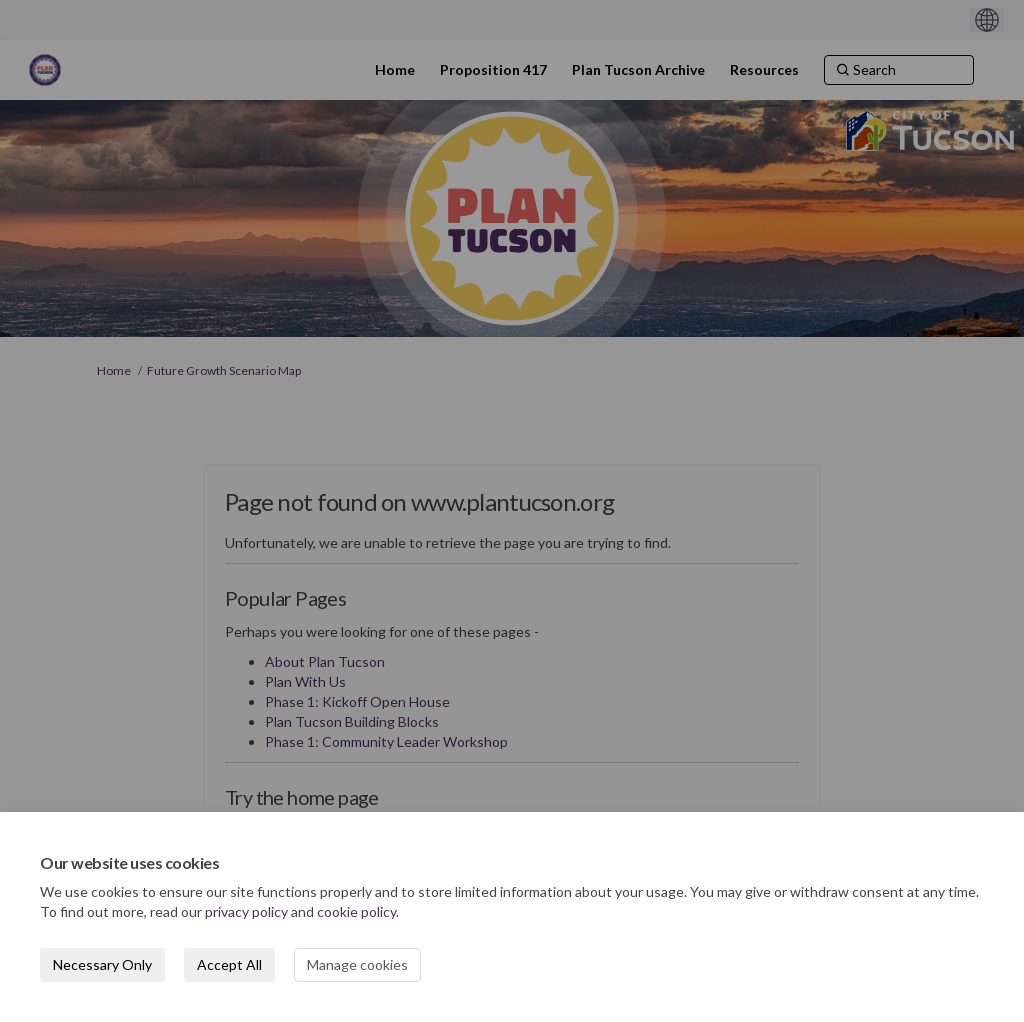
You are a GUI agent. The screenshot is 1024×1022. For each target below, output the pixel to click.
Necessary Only (102, 964)
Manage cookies (357, 964)
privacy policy (246, 911)
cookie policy (356, 911)
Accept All (229, 964)
